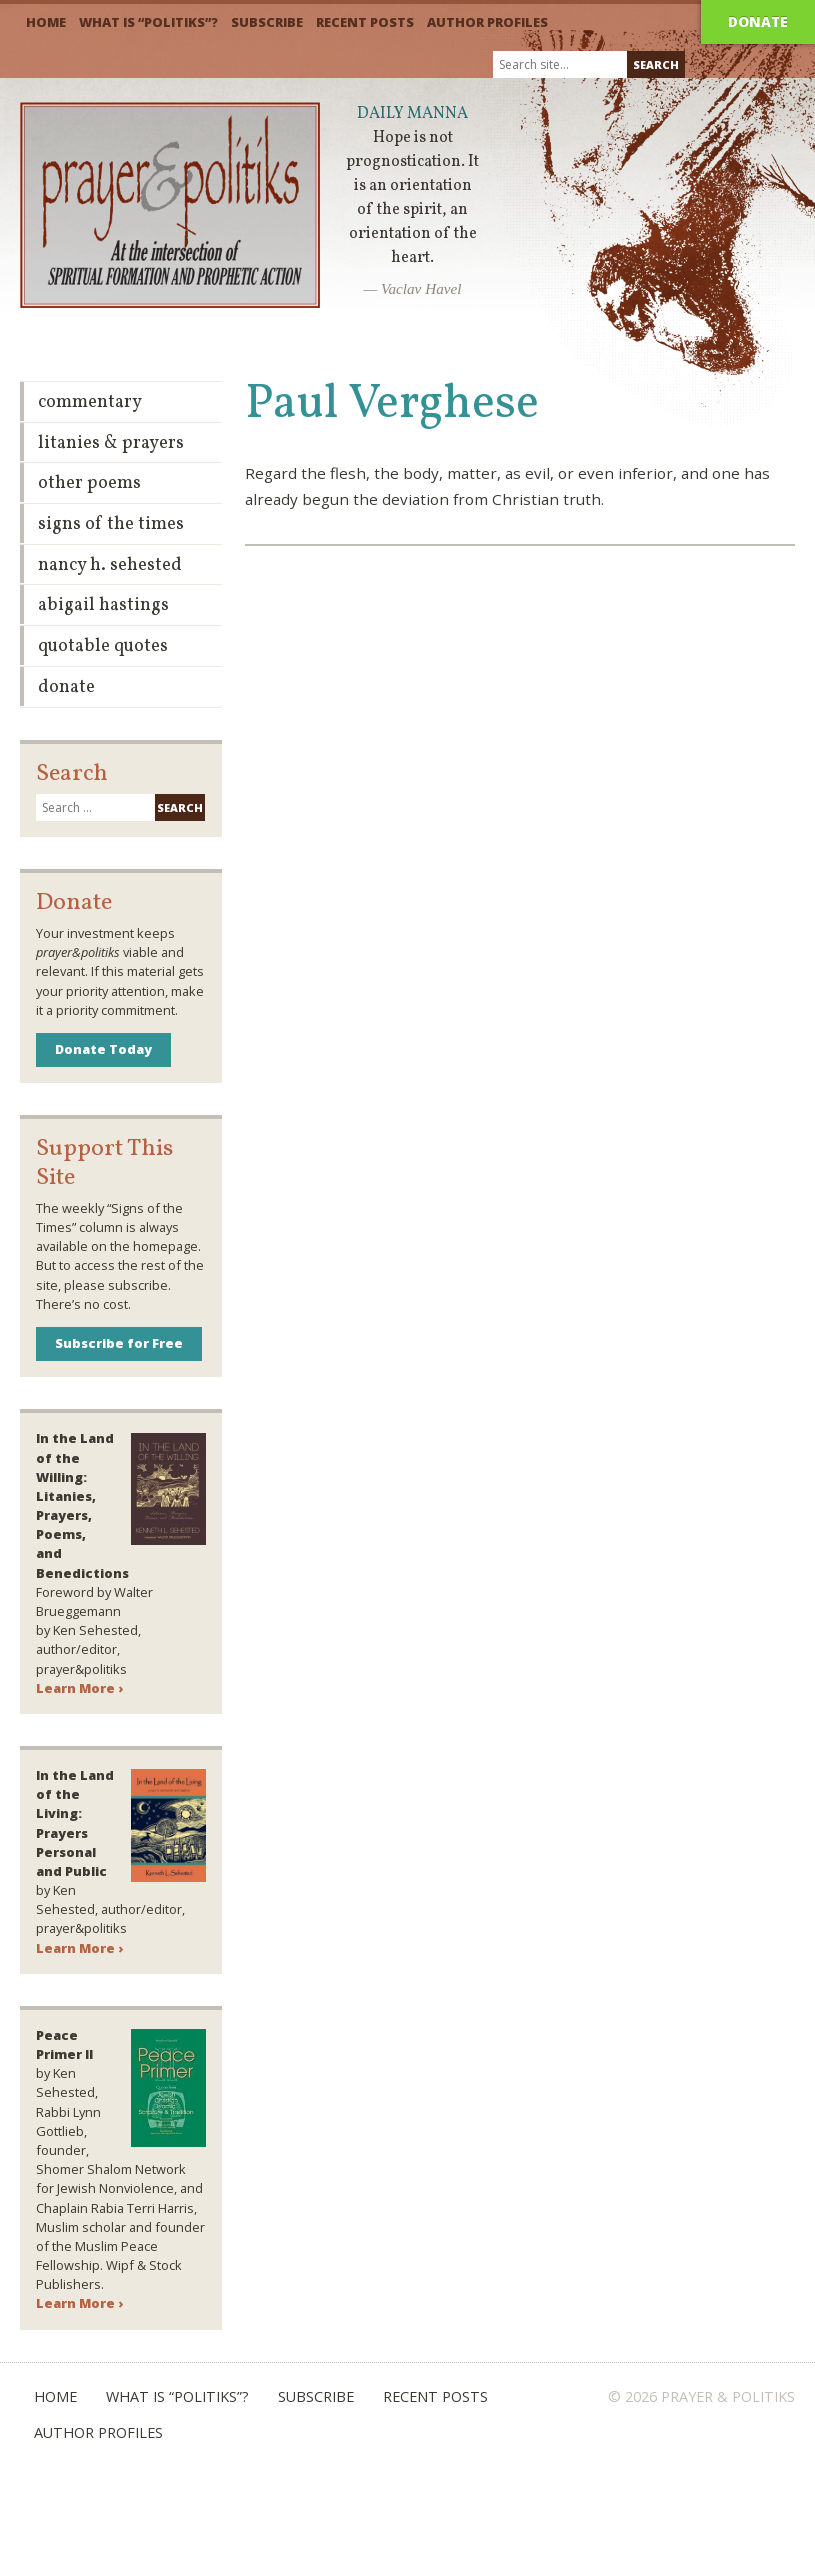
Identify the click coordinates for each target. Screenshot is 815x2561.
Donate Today (103, 1049)
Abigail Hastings (103, 605)
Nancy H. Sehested (110, 565)
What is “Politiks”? (148, 22)
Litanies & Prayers (111, 443)
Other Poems (89, 483)
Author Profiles (487, 22)
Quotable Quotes (103, 646)
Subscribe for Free (119, 1343)
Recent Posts (365, 22)
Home (46, 22)
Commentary (90, 402)
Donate (758, 21)
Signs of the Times (111, 524)
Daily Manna (412, 114)
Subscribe (267, 22)
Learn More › (79, 1688)
